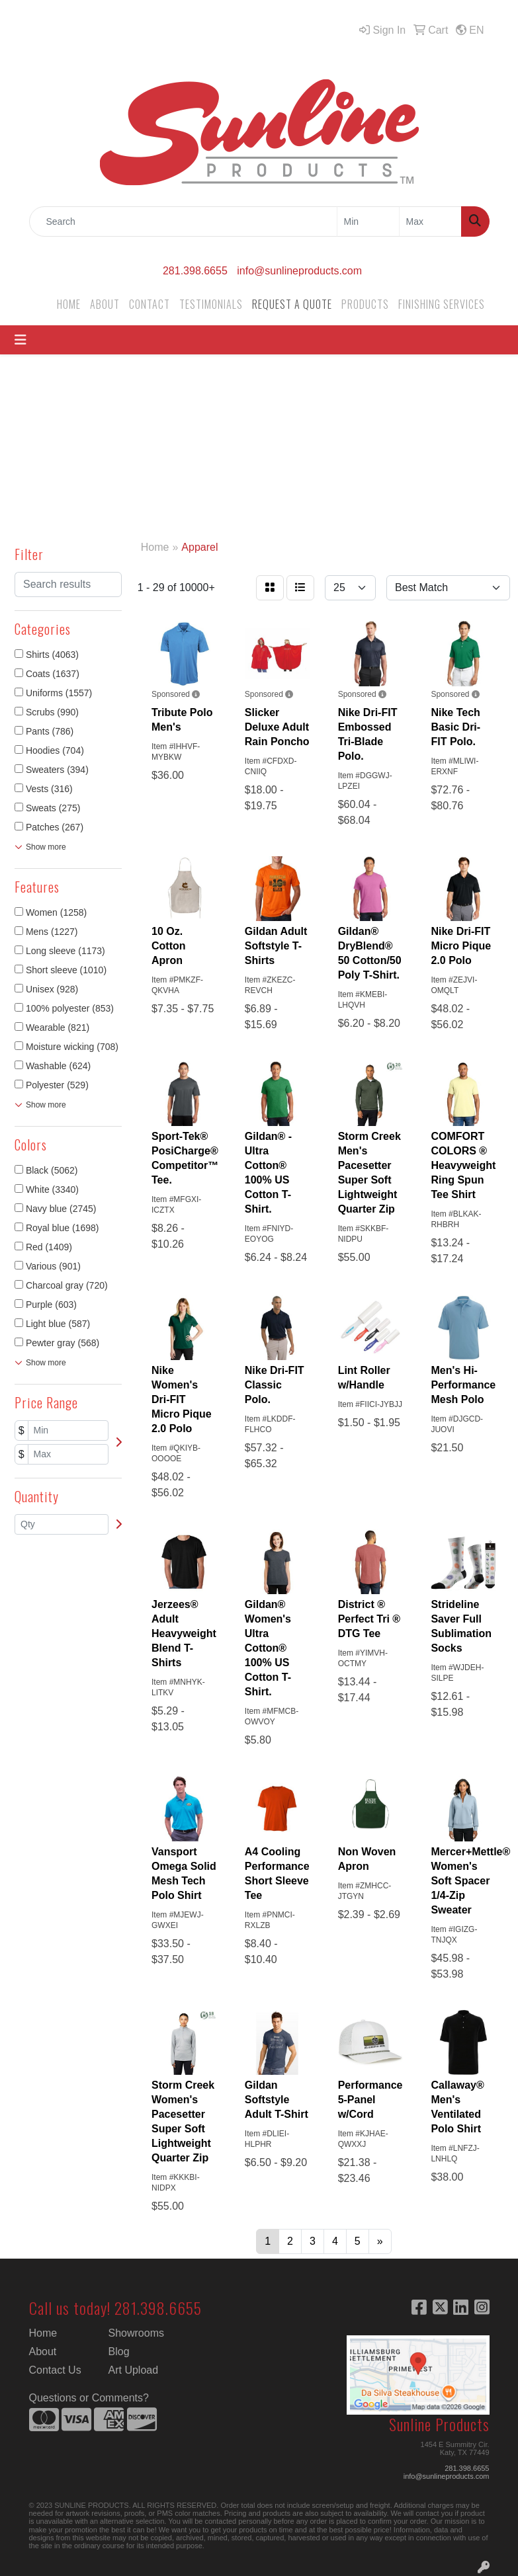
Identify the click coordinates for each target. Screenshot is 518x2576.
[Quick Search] (183, 221)
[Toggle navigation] (20, 340)
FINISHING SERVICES (441, 304)
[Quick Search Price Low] (368, 221)
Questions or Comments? (89, 2397)
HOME (69, 304)
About (43, 2351)
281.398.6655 (195, 270)
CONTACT (149, 304)
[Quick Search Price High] (430, 221)
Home (43, 2333)
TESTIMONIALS (211, 304)
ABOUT (105, 304)
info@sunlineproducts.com (299, 270)
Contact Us (55, 2370)
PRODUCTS (365, 304)
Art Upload (133, 2370)
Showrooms (136, 2333)
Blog (119, 2351)
